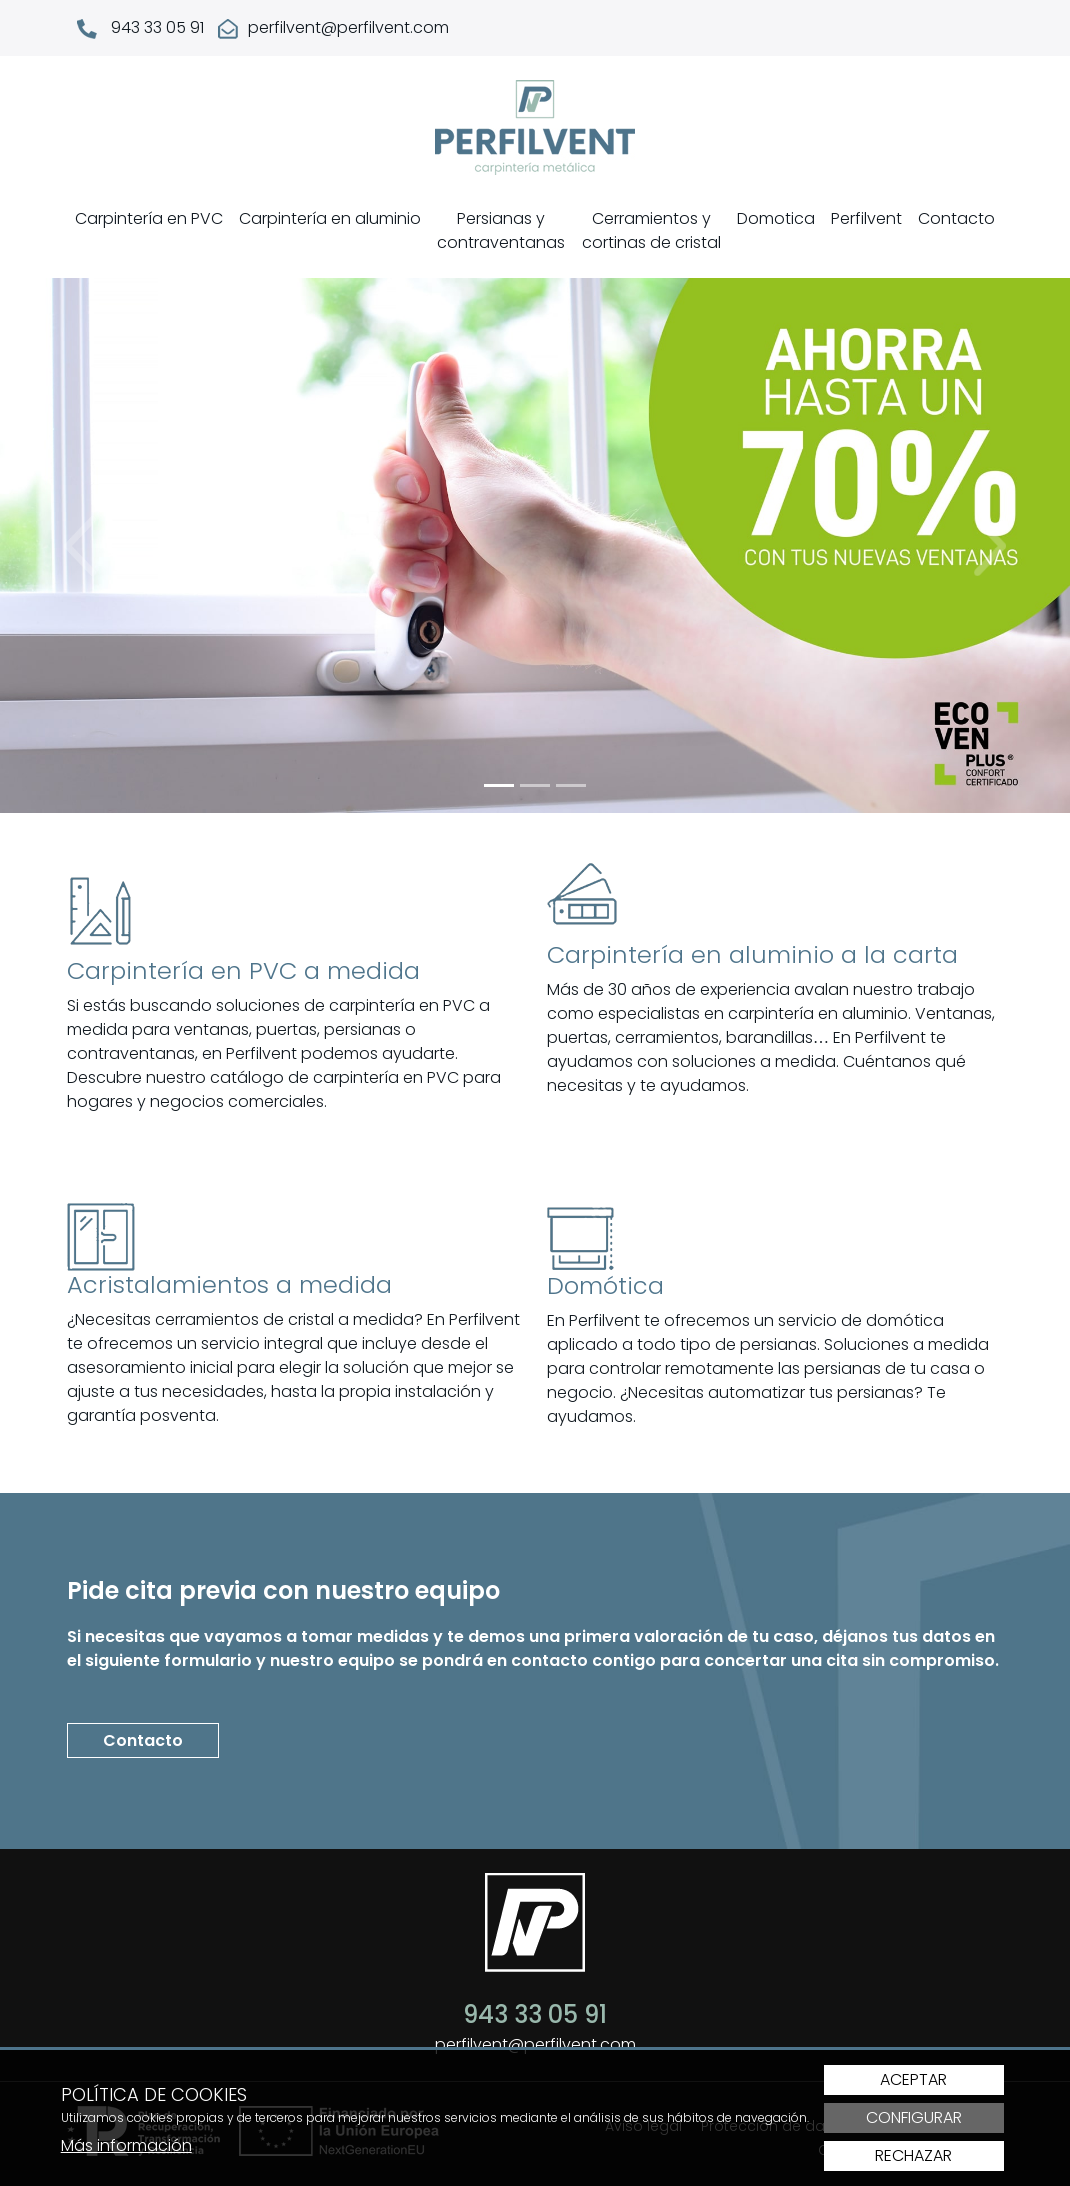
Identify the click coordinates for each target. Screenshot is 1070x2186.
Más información (126, 2145)
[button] (80, 545)
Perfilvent (866, 218)
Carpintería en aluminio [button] (330, 218)
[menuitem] (149, 231)
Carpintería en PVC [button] (149, 218)
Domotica (776, 218)
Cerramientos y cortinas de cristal (651, 230)
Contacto (956, 218)
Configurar (914, 2118)
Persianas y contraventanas (501, 230)
